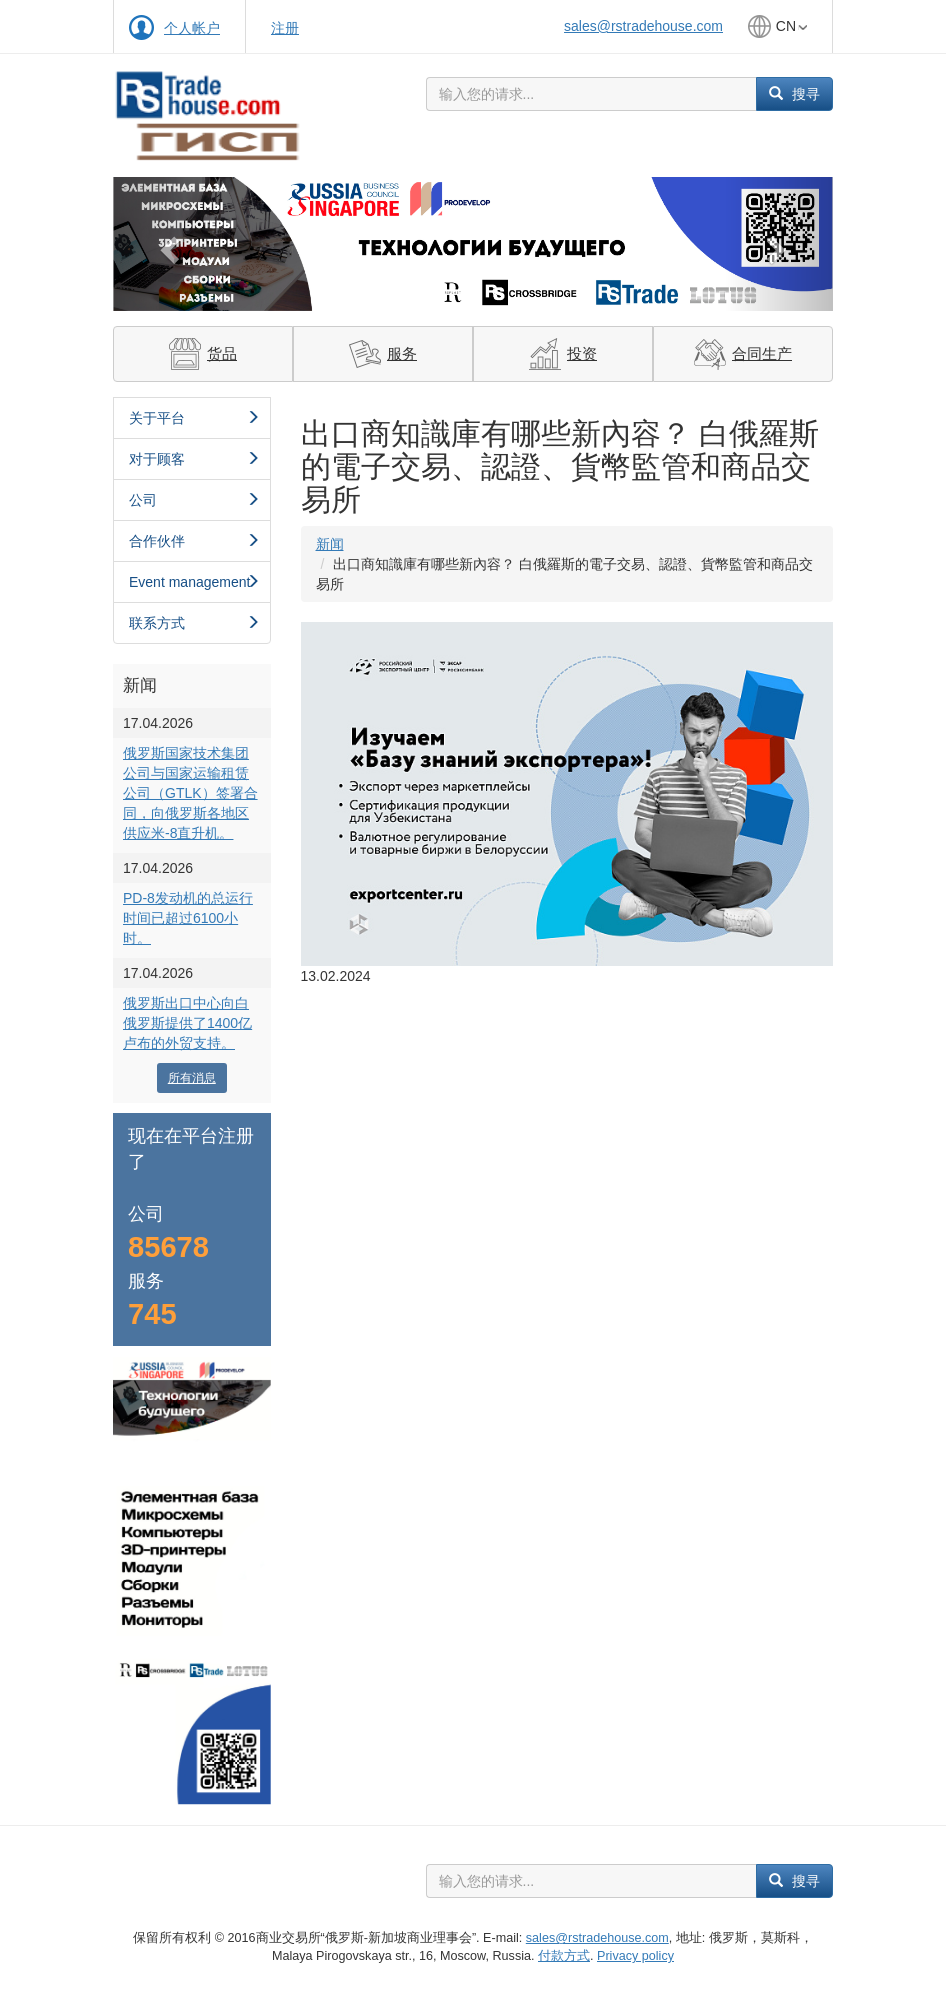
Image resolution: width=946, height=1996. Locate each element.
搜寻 (794, 94)
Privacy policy (635, 1956)
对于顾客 (194, 459)
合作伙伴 (194, 541)
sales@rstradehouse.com (643, 26)
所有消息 (192, 1078)
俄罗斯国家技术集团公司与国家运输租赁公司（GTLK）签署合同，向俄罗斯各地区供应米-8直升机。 (190, 793)
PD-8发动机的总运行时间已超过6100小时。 (188, 918)
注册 (285, 28)
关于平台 (194, 418)
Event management (194, 582)
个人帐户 (192, 28)
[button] (167, 243)
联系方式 (194, 623)
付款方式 (564, 1956)
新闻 (330, 544)
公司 (194, 500)
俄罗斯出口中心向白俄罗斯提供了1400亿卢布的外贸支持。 (187, 1023)
